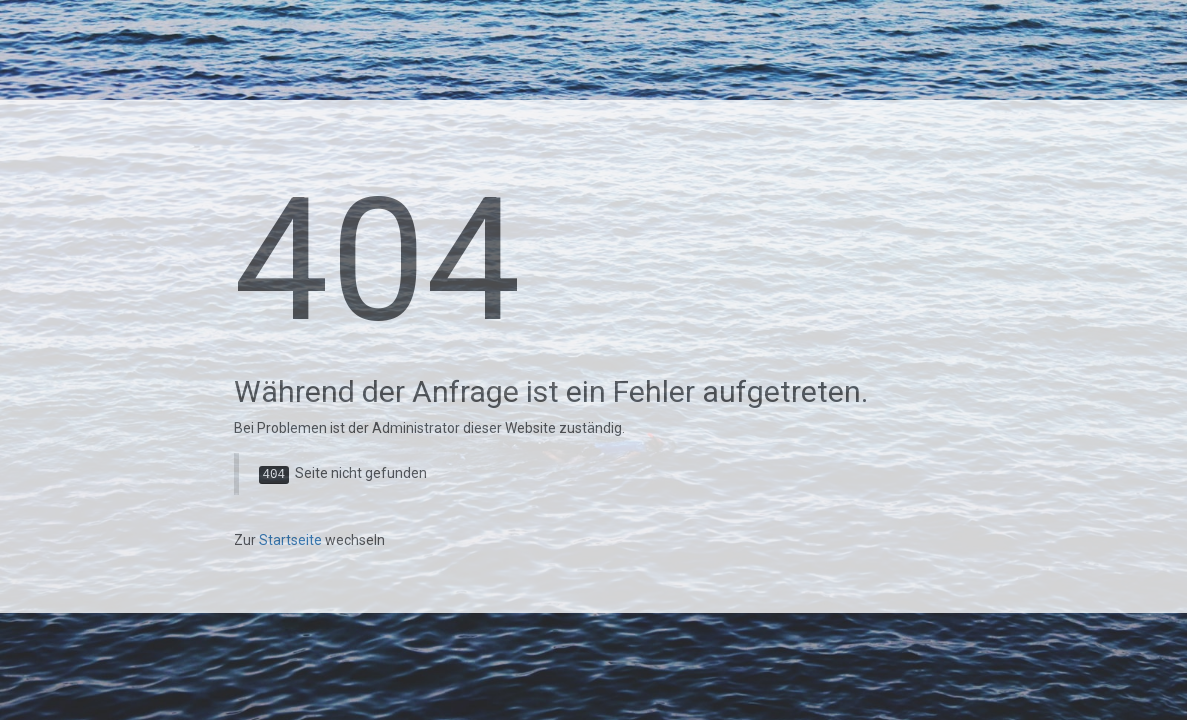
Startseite (290, 540)
